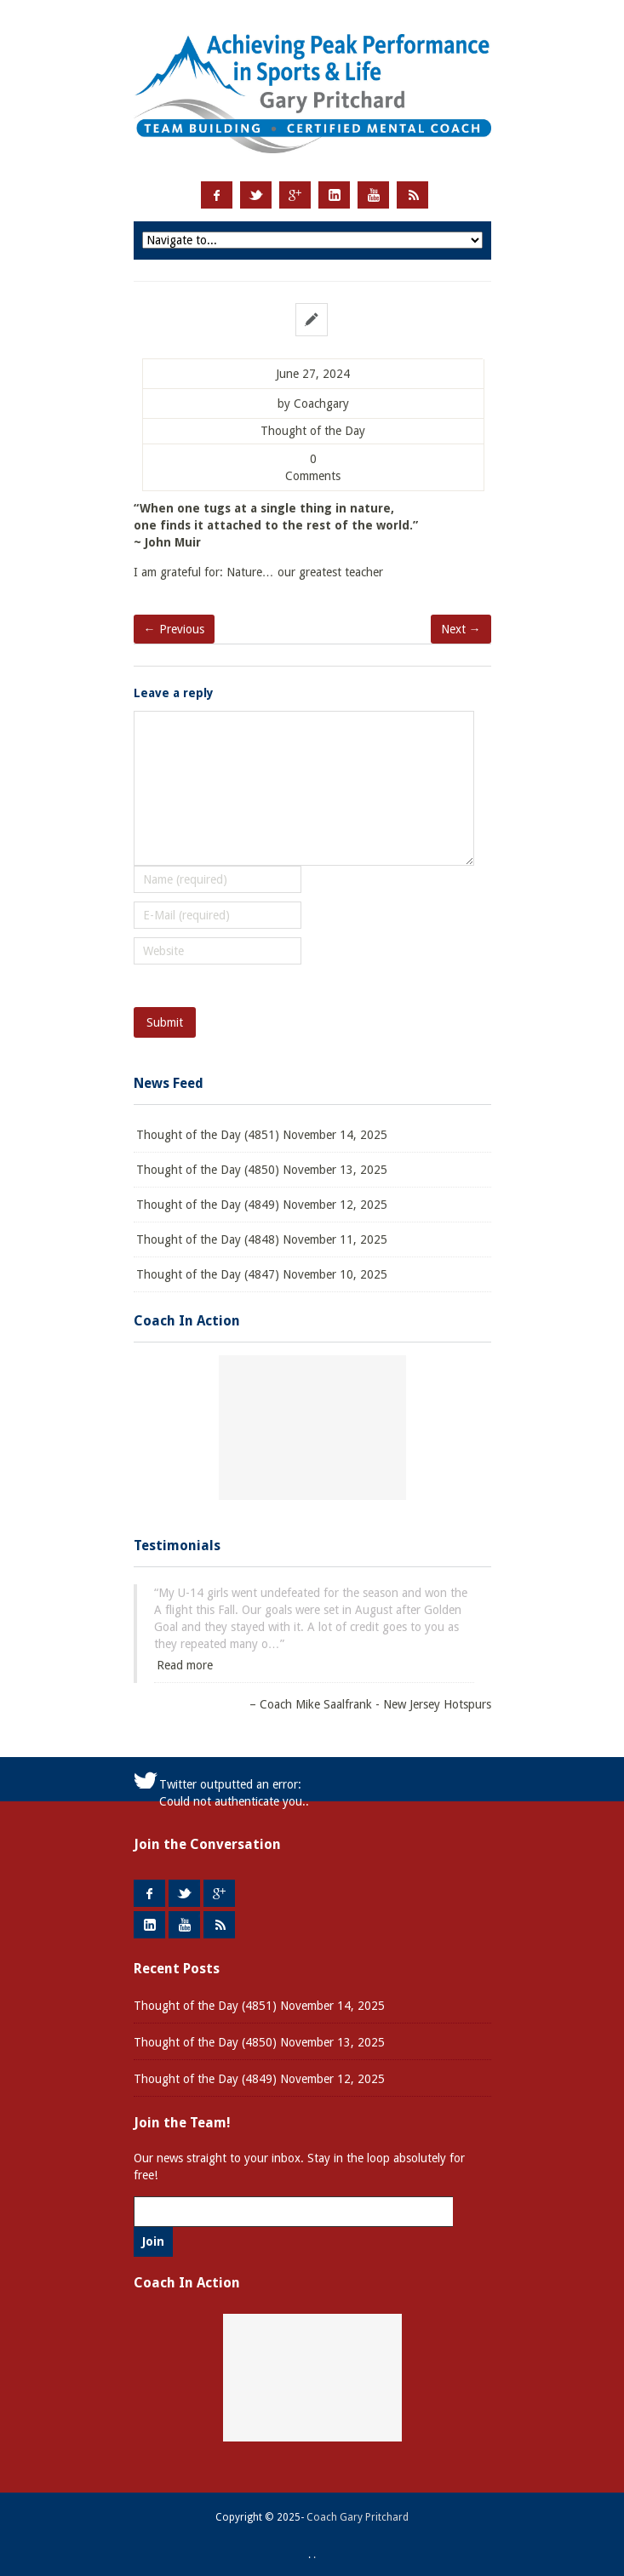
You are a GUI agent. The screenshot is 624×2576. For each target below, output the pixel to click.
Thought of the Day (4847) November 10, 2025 (261, 1274)
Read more (185, 1665)
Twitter (256, 195)
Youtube (373, 195)
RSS (412, 195)
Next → (461, 629)
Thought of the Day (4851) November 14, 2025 (261, 1135)
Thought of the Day (312, 431)
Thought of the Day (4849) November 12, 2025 (261, 1204)
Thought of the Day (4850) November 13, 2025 (261, 1169)
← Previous (174, 629)
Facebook (216, 195)
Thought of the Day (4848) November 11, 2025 (261, 1239)
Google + (295, 195)
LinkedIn (334, 195)
